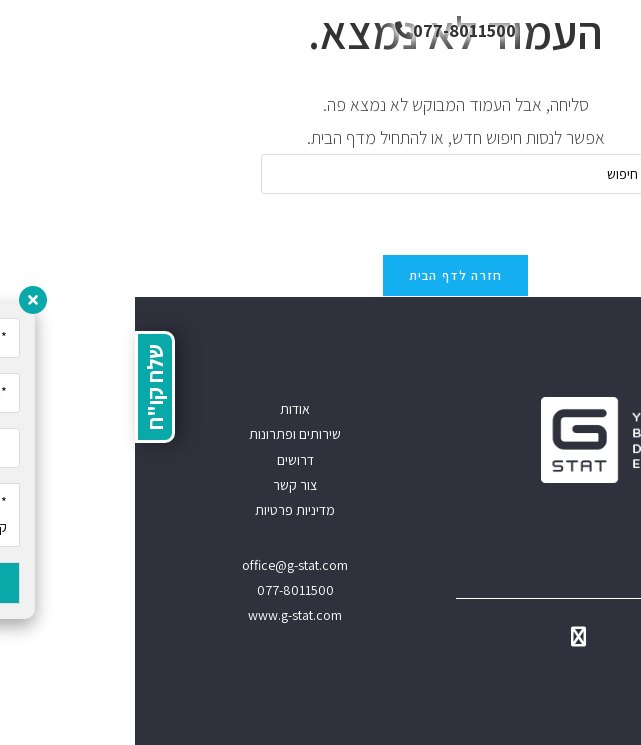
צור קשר (160, 485)
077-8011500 (320, 30)
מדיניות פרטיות (160, 510)
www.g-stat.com (160, 615)
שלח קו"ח (20, 387)
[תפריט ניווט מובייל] (611, 30)
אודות (160, 409)
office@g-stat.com (160, 565)
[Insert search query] (321, 174)
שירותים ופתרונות (160, 434)
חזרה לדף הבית (321, 275)
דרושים (160, 460)
